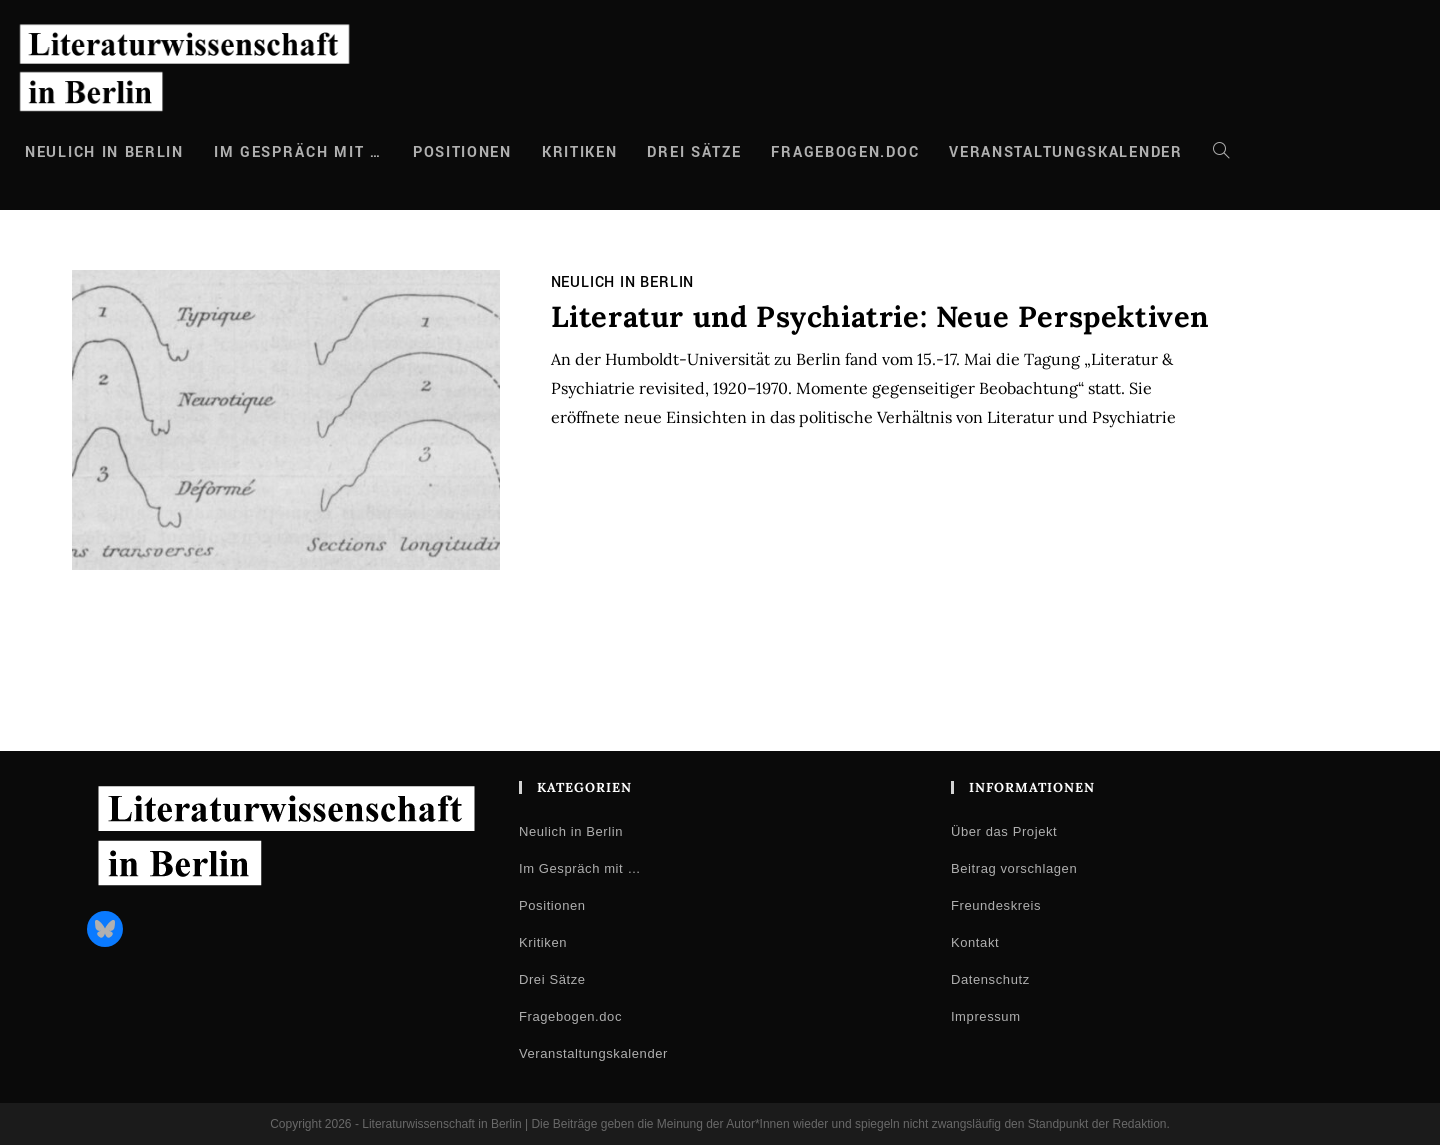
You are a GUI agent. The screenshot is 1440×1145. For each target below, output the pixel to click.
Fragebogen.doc (570, 1016)
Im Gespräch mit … (580, 868)
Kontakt (975, 942)
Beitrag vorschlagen (1014, 868)
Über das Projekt (1004, 831)
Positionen (552, 905)
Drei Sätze (552, 979)
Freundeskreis (996, 905)
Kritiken (543, 942)
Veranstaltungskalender (593, 1053)
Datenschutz (990, 979)
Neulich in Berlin (623, 282)
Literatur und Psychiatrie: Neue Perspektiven (880, 316)
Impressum (986, 1016)
